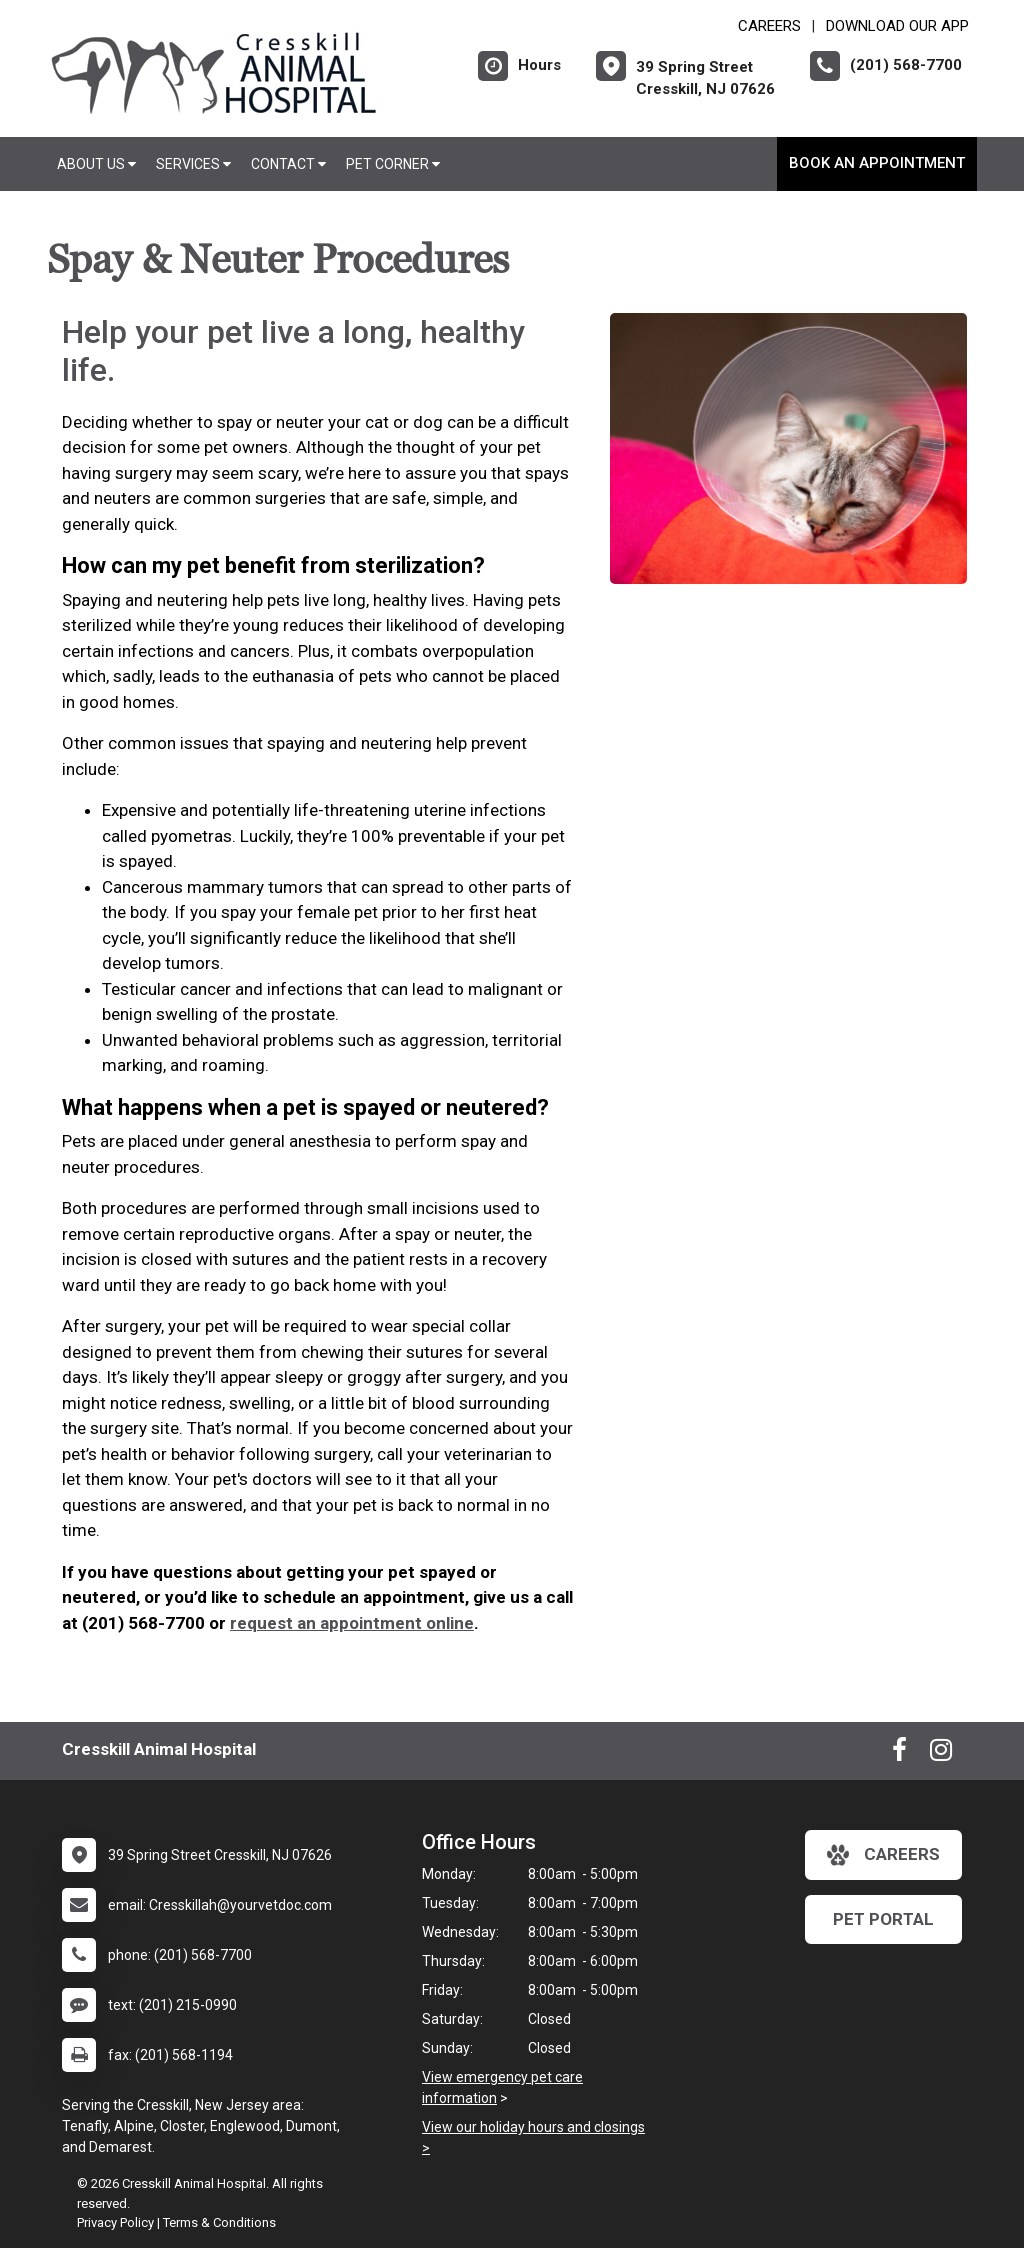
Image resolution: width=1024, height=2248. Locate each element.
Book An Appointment (877, 163)
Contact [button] (288, 164)
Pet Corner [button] (393, 164)
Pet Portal (883, 1919)
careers (883, 1855)
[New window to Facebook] (899, 1754)
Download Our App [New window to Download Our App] (897, 26)
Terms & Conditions (219, 2222)
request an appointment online (352, 1623)
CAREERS (769, 26)
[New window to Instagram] (941, 1754)
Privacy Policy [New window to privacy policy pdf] (115, 2222)
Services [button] (193, 164)
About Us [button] (96, 164)
